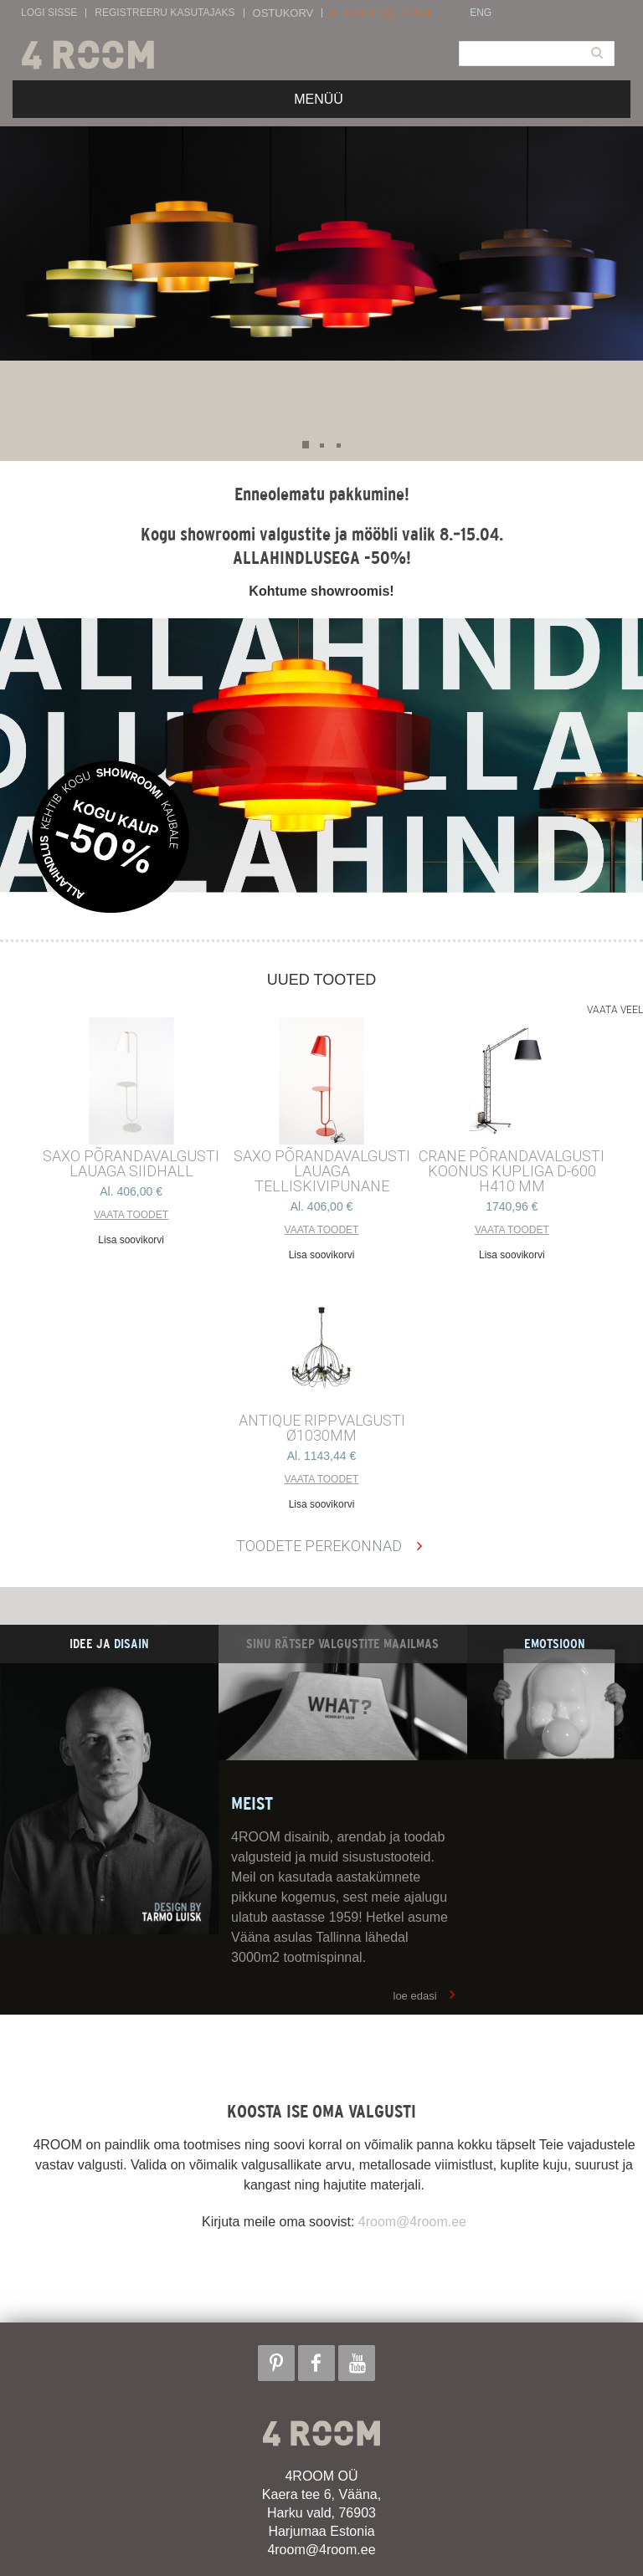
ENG (480, 13)
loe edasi (415, 1996)
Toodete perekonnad (319, 1545)
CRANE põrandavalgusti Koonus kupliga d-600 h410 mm (511, 1171)
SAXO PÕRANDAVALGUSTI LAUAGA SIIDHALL (131, 1164)
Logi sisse (49, 13)
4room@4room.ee (412, 2222)
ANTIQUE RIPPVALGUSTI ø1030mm (322, 1428)
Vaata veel (615, 1010)
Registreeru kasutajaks (164, 13)
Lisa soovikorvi (131, 1240)
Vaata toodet (131, 1215)
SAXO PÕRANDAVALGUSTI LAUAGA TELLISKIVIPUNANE (322, 1171)
